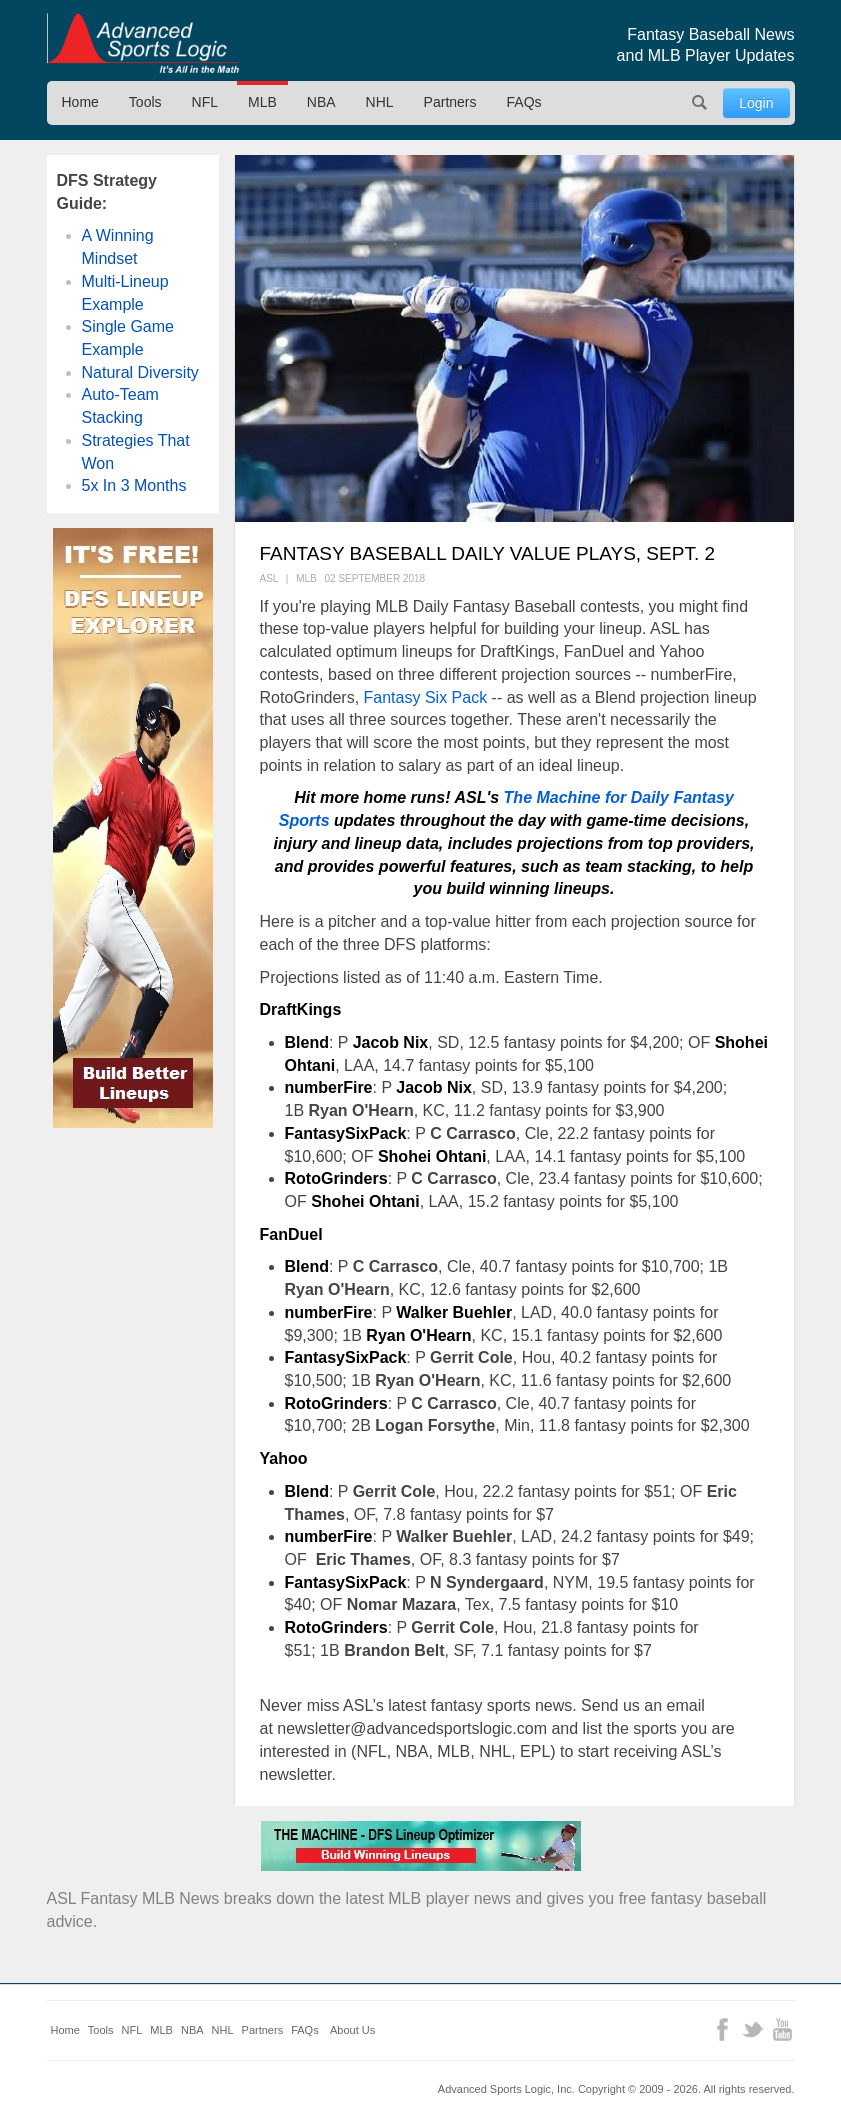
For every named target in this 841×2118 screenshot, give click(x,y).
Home (80, 102)
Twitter (752, 2029)
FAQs (524, 102)
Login (756, 103)
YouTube (782, 2029)
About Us (352, 2030)
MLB (262, 102)
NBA (321, 102)
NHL (380, 102)
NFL (205, 102)
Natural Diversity (140, 372)
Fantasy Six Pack (426, 697)
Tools (145, 102)
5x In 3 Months (134, 485)
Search (699, 103)
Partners (450, 102)
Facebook (722, 2029)
